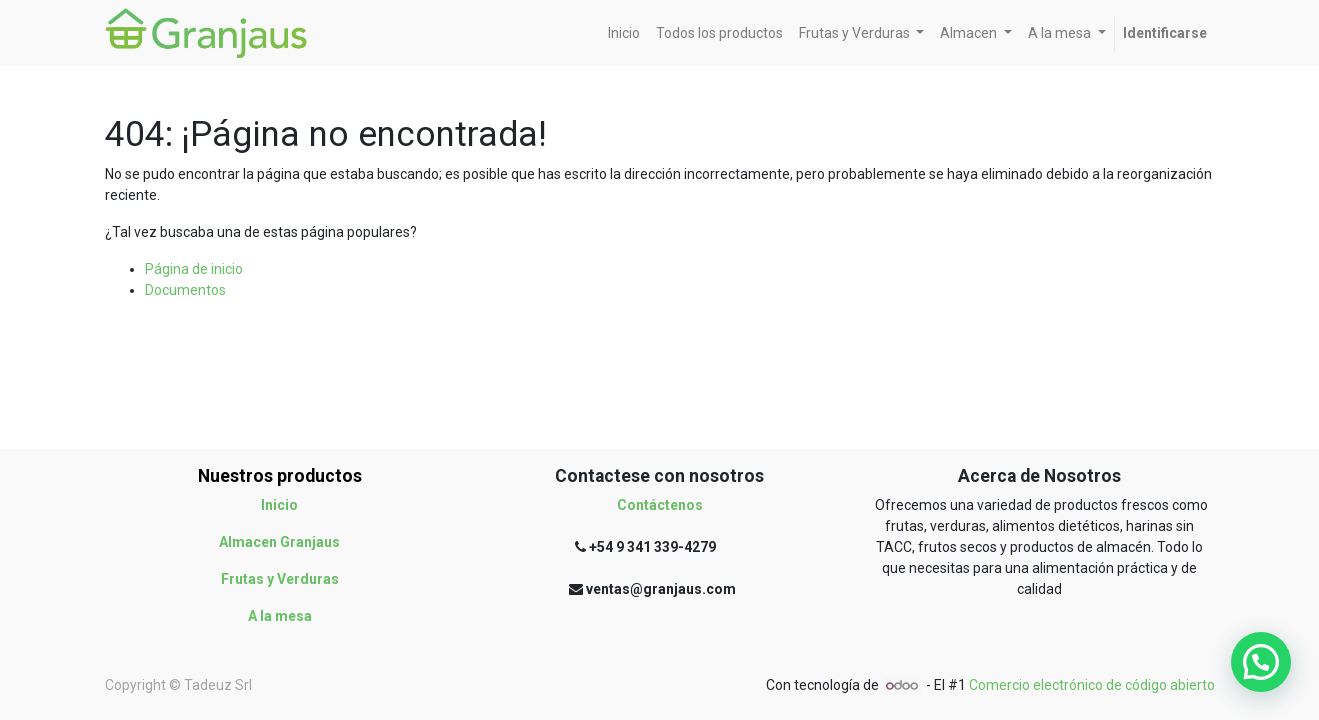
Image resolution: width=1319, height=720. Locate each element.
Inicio (279, 505)
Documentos (185, 290)
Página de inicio (194, 269)
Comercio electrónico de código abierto (1092, 685)
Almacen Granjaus (279, 542)
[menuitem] (624, 33)
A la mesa (280, 616)
